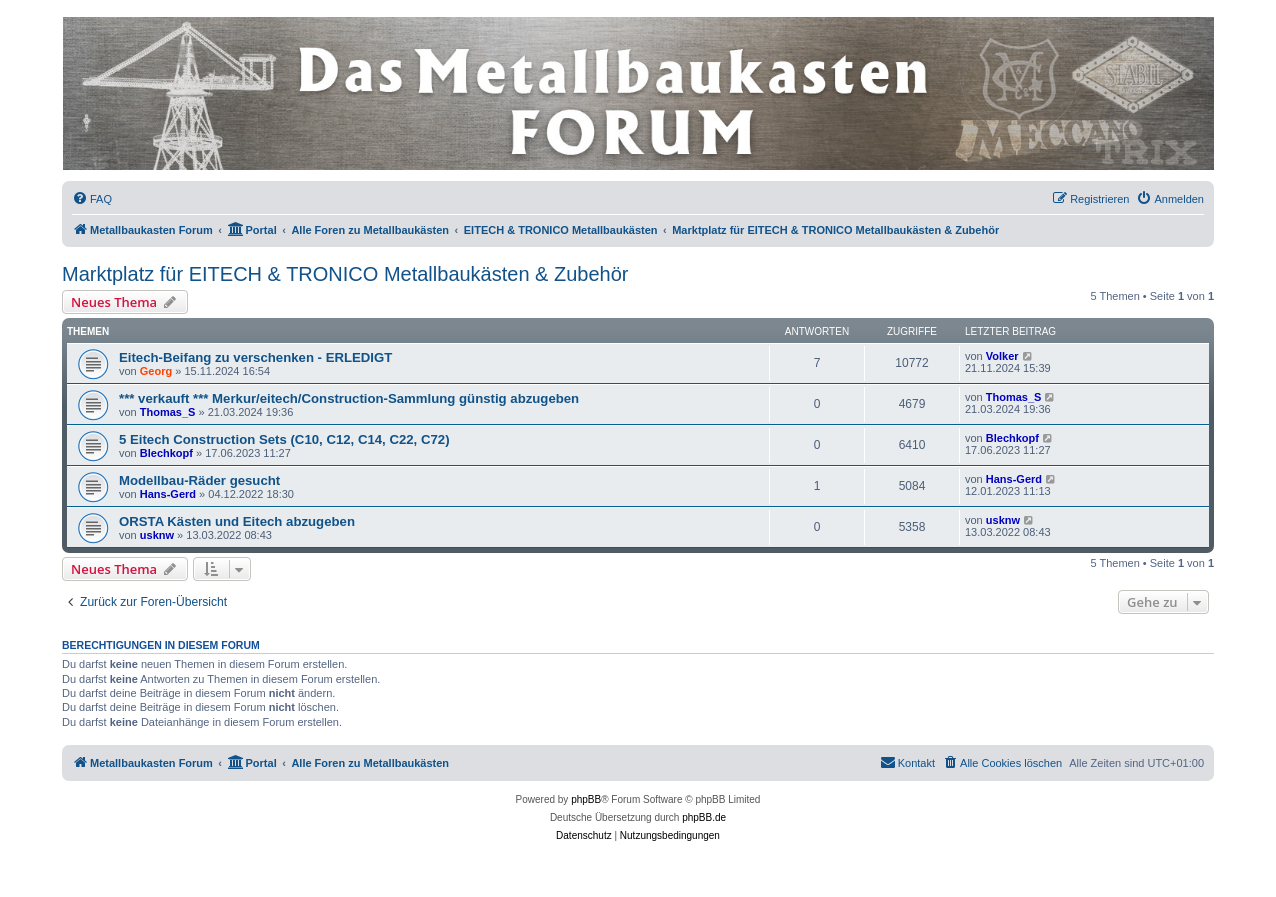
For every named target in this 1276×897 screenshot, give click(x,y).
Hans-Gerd (168, 494)
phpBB (586, 799)
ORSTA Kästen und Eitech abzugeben (237, 521)
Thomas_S (168, 412)
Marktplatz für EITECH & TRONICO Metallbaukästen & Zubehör (345, 274)
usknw (157, 535)
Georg (156, 371)
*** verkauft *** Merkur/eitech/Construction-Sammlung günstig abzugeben (349, 398)
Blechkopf (166, 453)
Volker (1002, 356)
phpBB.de (704, 817)
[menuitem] (92, 199)
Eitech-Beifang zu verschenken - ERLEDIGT (255, 357)
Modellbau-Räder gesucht (199, 480)
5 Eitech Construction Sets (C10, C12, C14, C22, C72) (284, 439)
